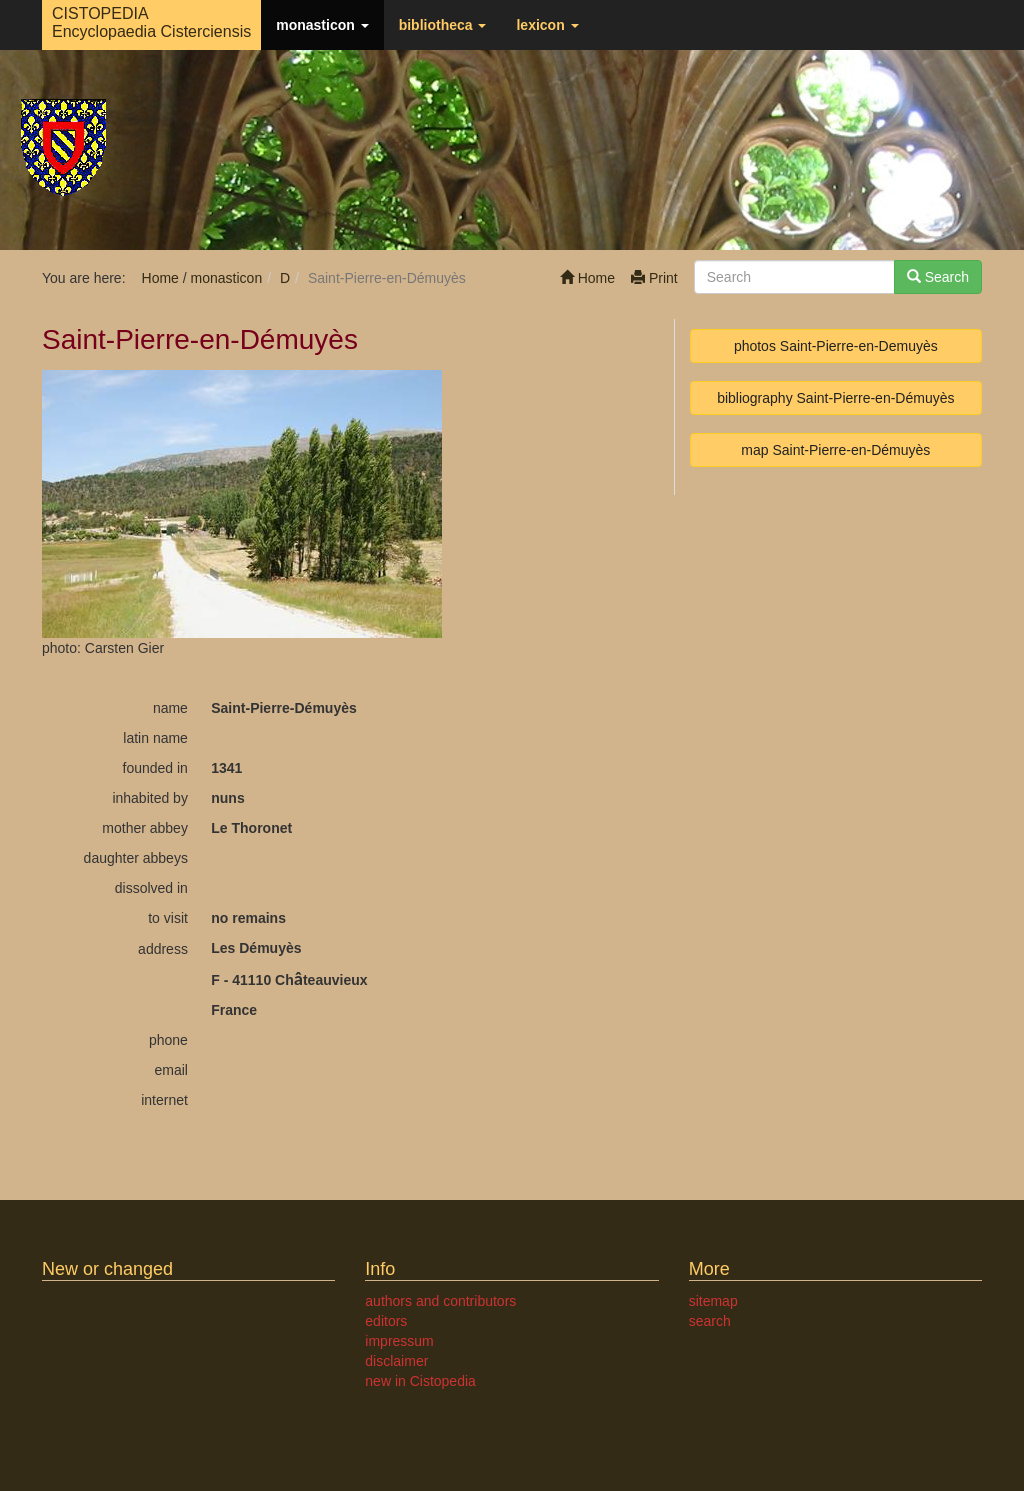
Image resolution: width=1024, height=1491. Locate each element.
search (710, 1321)
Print (654, 278)
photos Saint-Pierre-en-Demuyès (836, 346)
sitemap (713, 1301)
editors (386, 1321)
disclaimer (396, 1361)
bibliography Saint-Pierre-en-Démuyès (835, 398)
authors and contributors (440, 1301)
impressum (399, 1341)
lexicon (547, 25)
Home (587, 278)
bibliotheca (443, 25)
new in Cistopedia (420, 1381)
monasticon (322, 25)
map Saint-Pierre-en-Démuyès (835, 450)
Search (938, 277)
